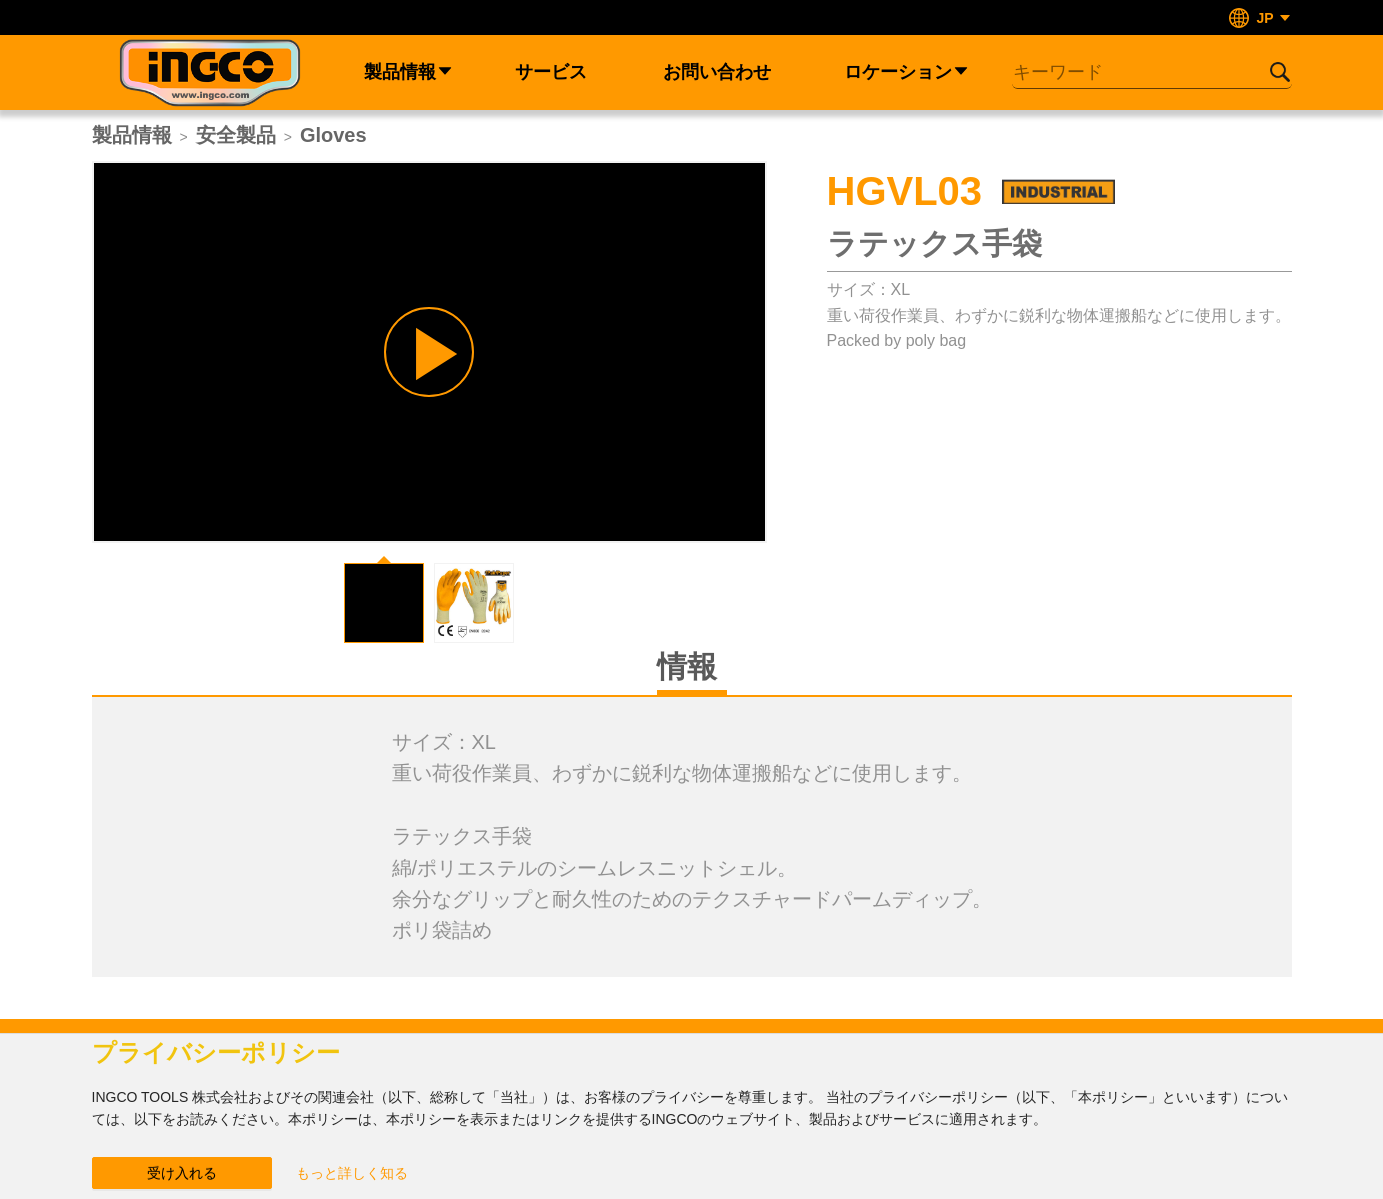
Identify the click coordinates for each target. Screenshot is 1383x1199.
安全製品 (236, 135)
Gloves (333, 135)
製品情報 (132, 135)
